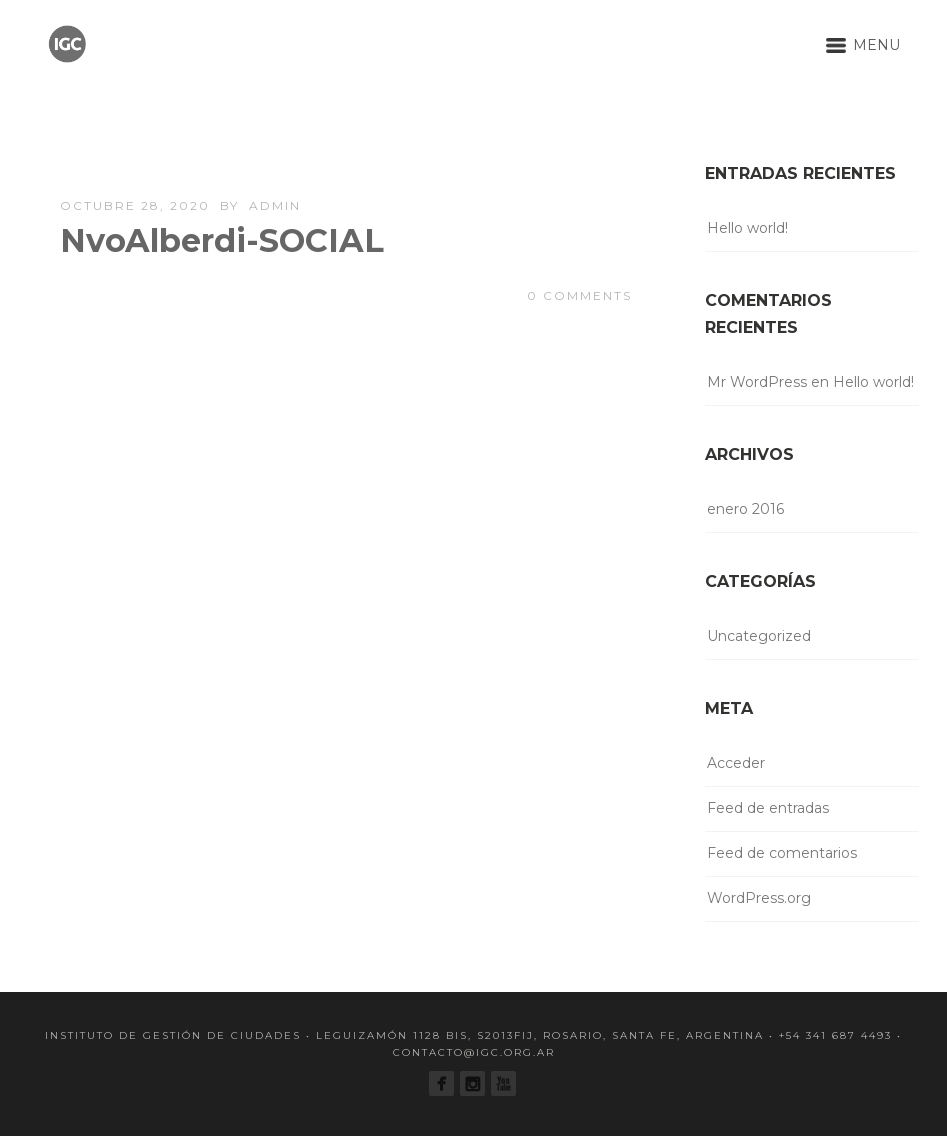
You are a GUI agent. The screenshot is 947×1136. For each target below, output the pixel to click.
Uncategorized (759, 636)
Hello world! (747, 228)
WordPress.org (759, 898)
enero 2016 (745, 509)
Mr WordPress (757, 382)
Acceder (736, 763)
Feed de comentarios (782, 853)
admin (275, 205)
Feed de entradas (768, 808)
